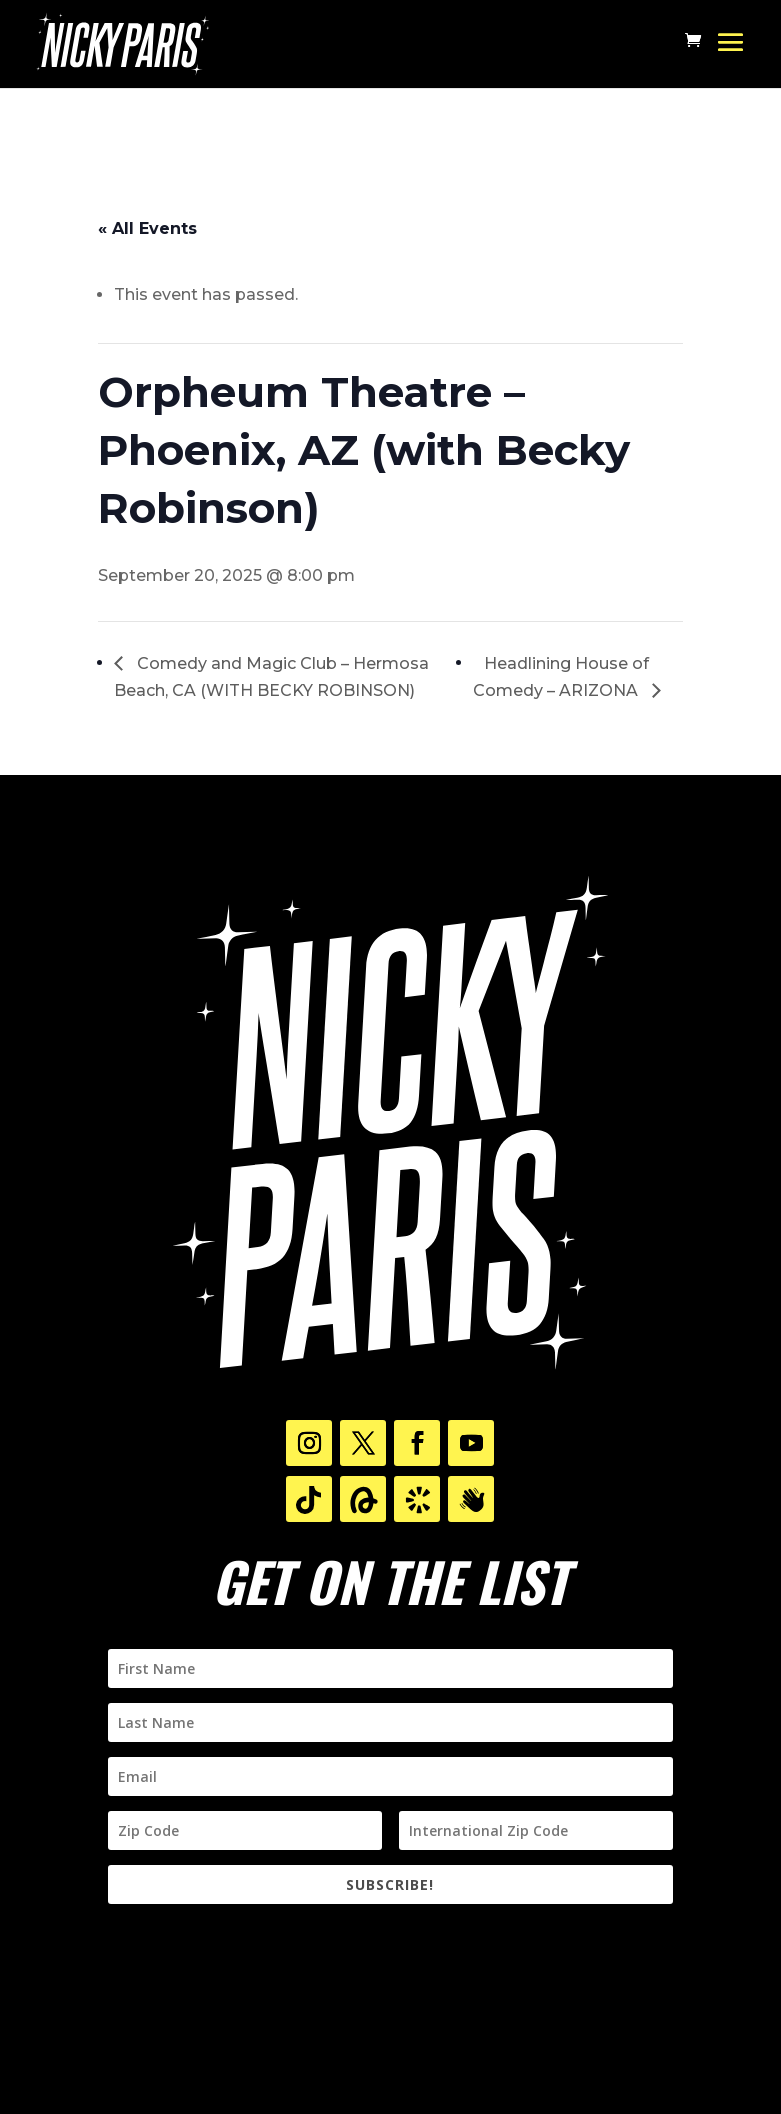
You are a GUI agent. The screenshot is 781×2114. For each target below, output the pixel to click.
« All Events (147, 228)
